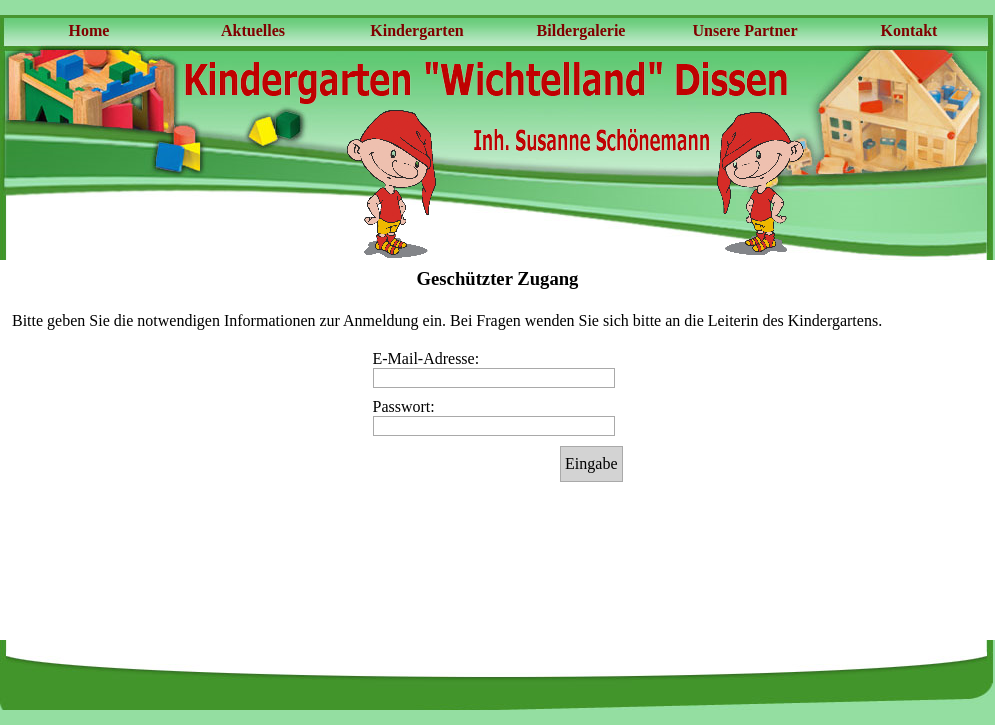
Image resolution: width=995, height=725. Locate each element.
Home (89, 30)
